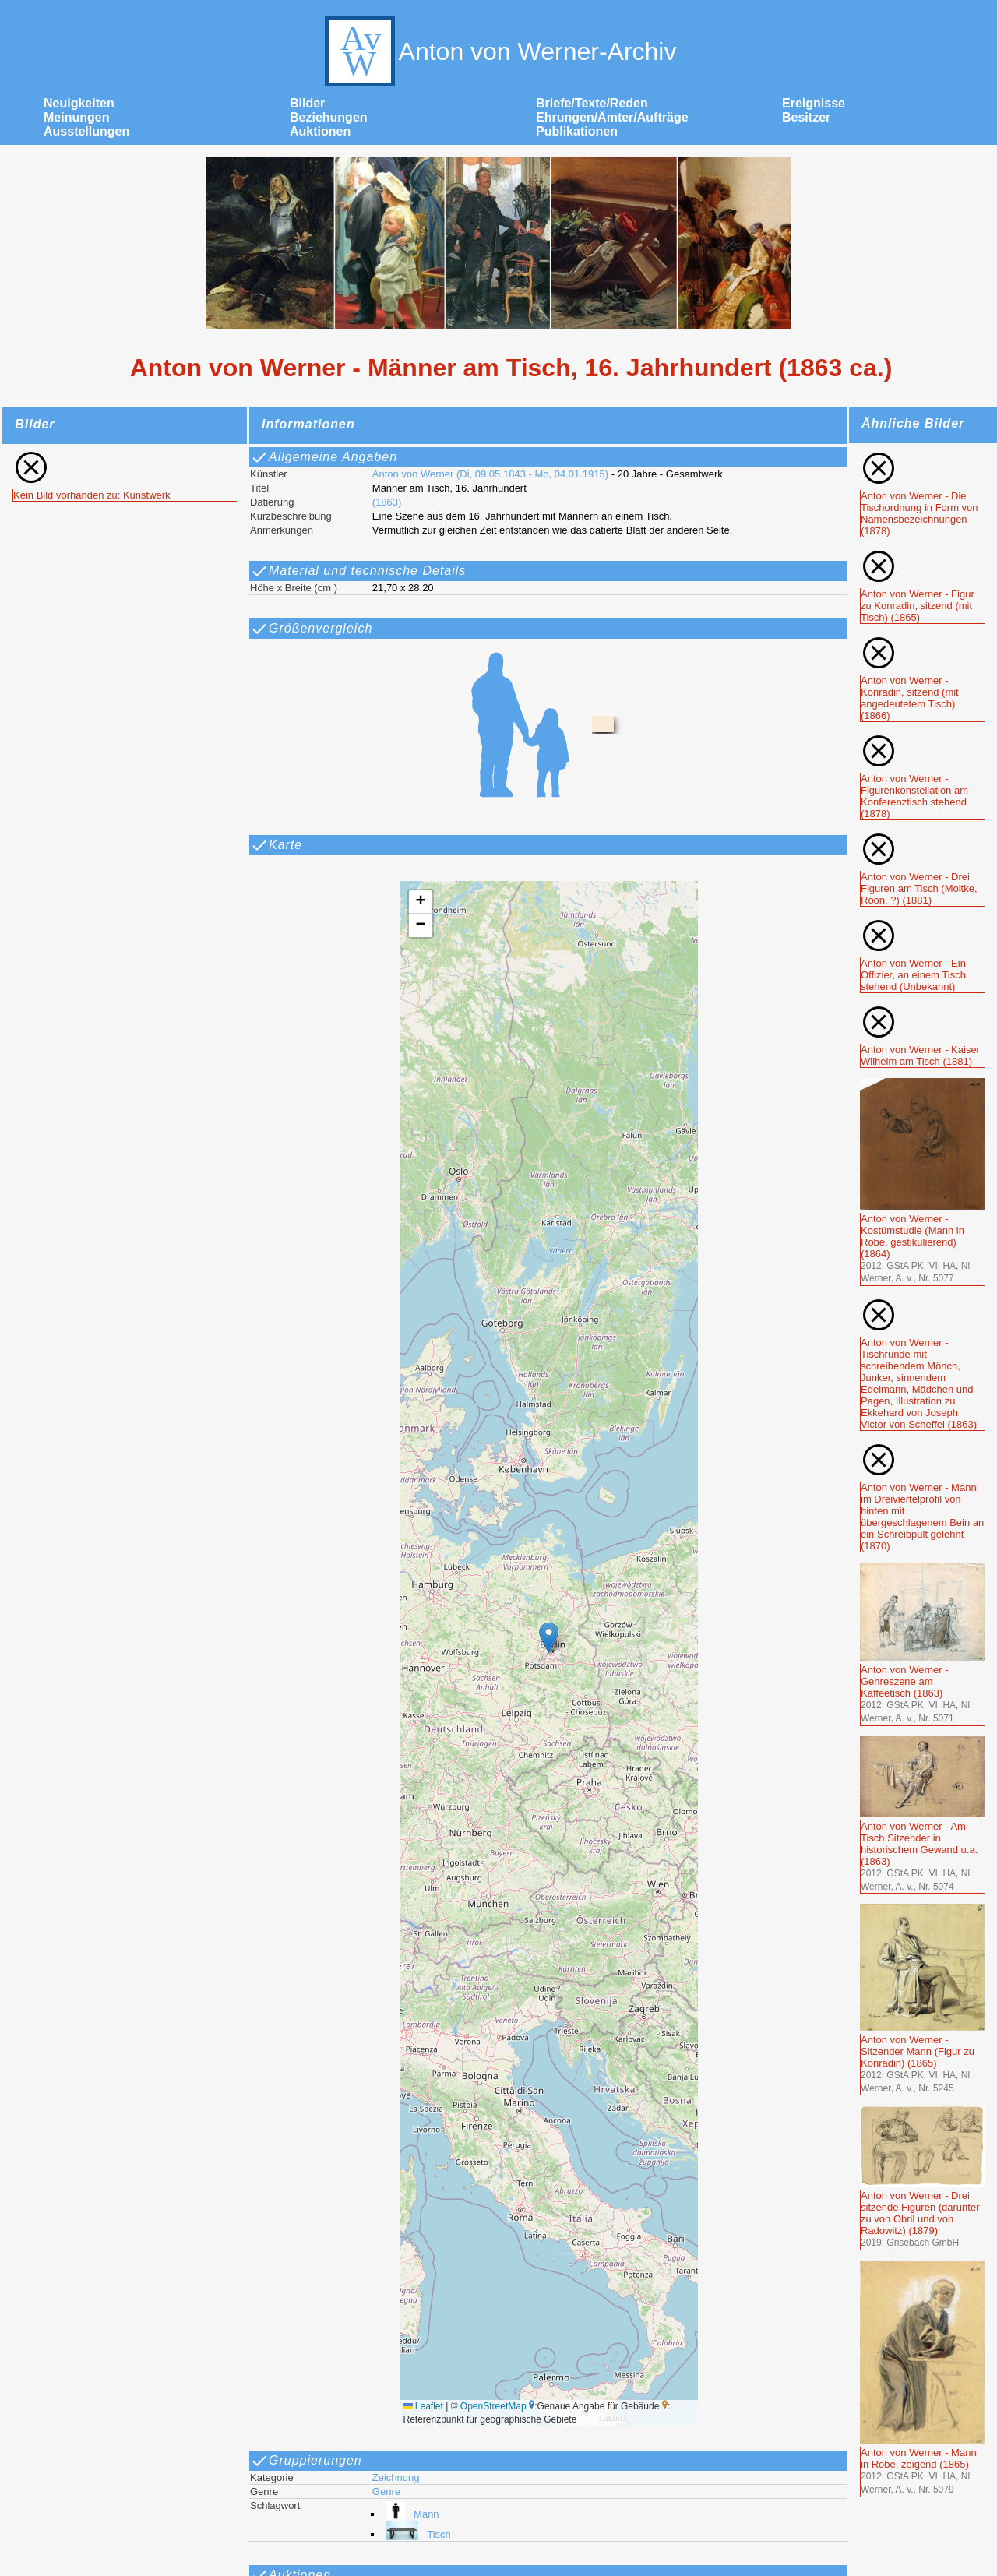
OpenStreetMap (493, 2406)
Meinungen (76, 117)
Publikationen (577, 131)
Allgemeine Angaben (323, 457)
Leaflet (423, 2406)
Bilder (307, 103)
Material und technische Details (358, 571)
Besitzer (806, 117)
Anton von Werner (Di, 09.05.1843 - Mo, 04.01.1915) (490, 474)
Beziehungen (329, 117)
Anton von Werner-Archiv (499, 51)
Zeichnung (396, 2477)
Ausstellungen (86, 131)
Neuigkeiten (79, 103)
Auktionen (320, 131)
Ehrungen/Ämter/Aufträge (612, 117)
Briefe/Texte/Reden (592, 103)
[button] (548, 1638)
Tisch (416, 2534)
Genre (386, 2491)
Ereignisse (813, 103)
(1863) (387, 502)
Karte (276, 845)
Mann (410, 2514)
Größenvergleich (311, 628)
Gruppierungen (306, 2460)
